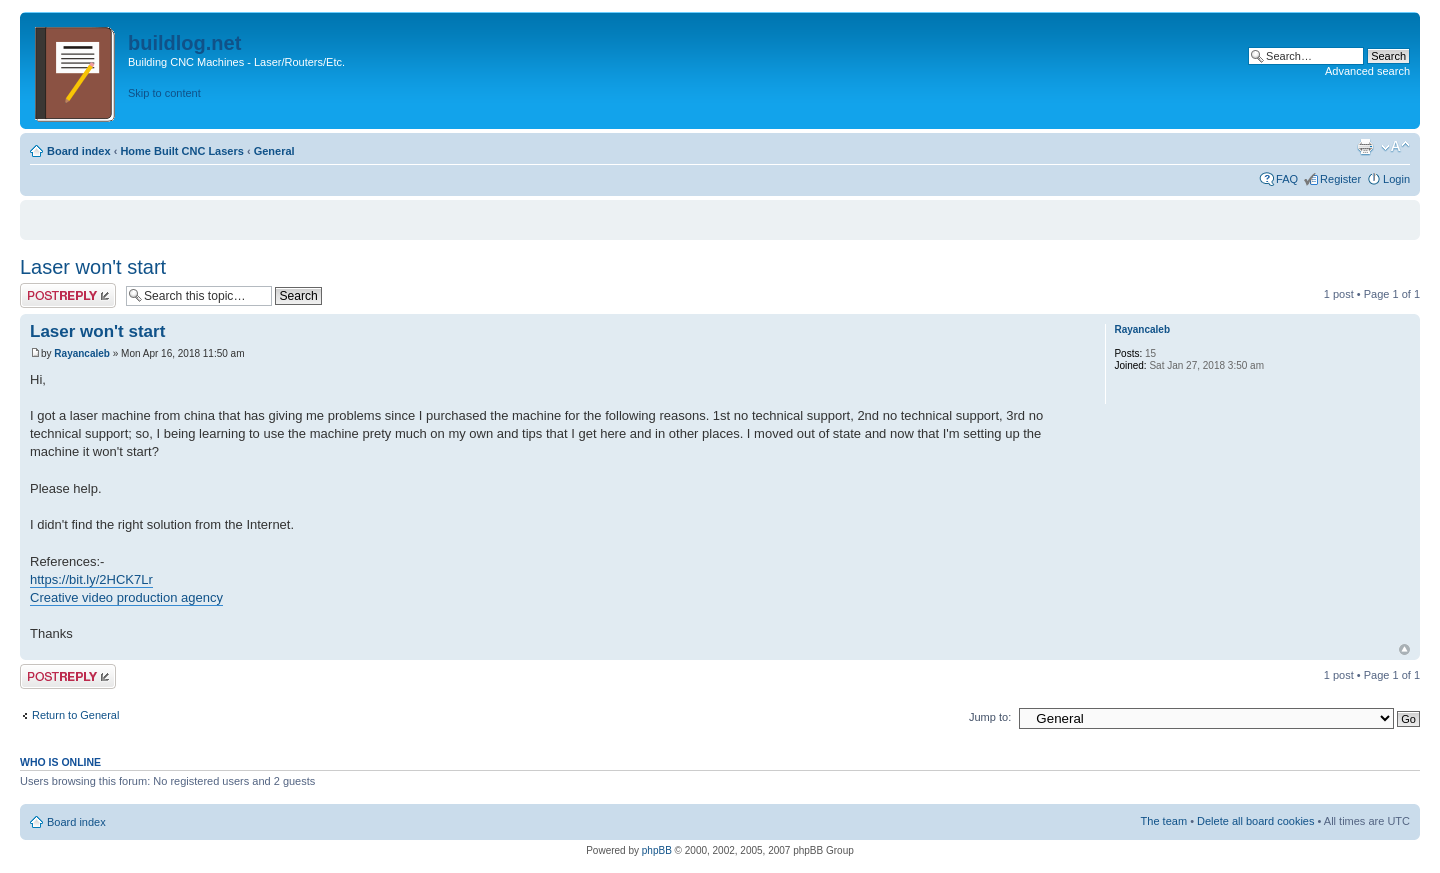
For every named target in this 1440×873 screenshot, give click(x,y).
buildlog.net (184, 43)
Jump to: (990, 717)
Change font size (1395, 147)
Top (1404, 649)
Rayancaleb (82, 353)
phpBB (657, 850)
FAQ (1287, 179)
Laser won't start (93, 267)
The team (1164, 821)
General (274, 151)
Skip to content (164, 93)
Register (1340, 179)
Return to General (75, 715)
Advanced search (1367, 71)
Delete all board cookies (1255, 821)
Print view (1365, 147)
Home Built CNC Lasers (181, 151)
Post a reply (68, 295)
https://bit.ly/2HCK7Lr (91, 579)
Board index (79, 151)
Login (1396, 179)
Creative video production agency (126, 597)
